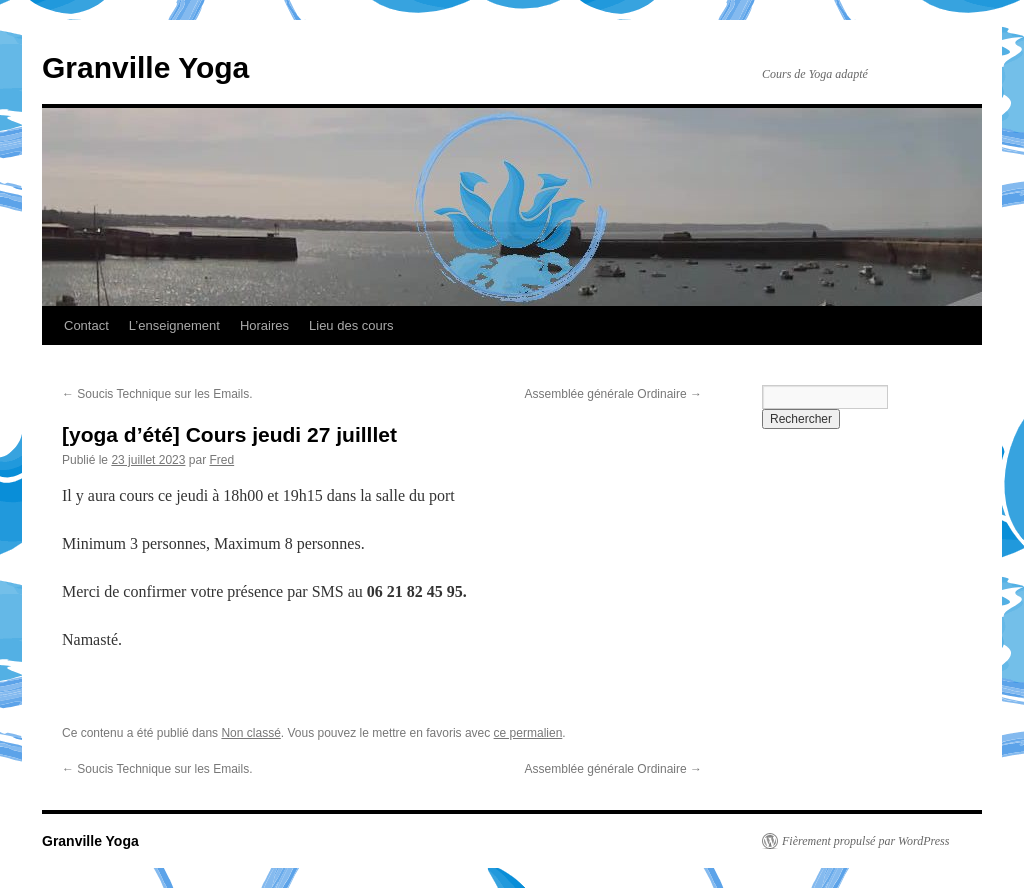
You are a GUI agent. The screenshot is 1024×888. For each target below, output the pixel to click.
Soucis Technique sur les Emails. (157, 394)
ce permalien (528, 733)
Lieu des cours (351, 325)
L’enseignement (174, 325)
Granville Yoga (145, 67)
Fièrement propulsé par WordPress (865, 841)
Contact (86, 325)
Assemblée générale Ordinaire (613, 394)
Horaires (264, 325)
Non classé (250, 733)
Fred (221, 460)
